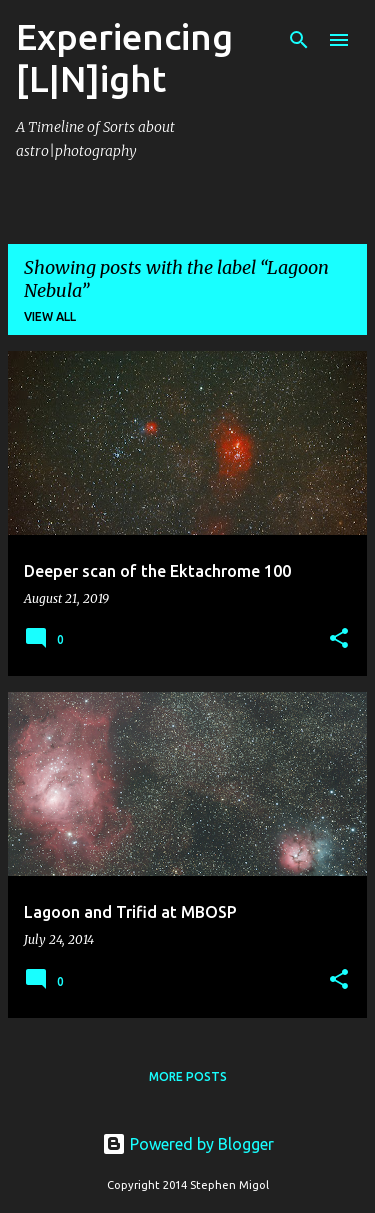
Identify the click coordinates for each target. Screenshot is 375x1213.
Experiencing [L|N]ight (124, 57)
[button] (339, 639)
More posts (188, 1076)
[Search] (299, 40)
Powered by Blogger (188, 1144)
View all (50, 316)
